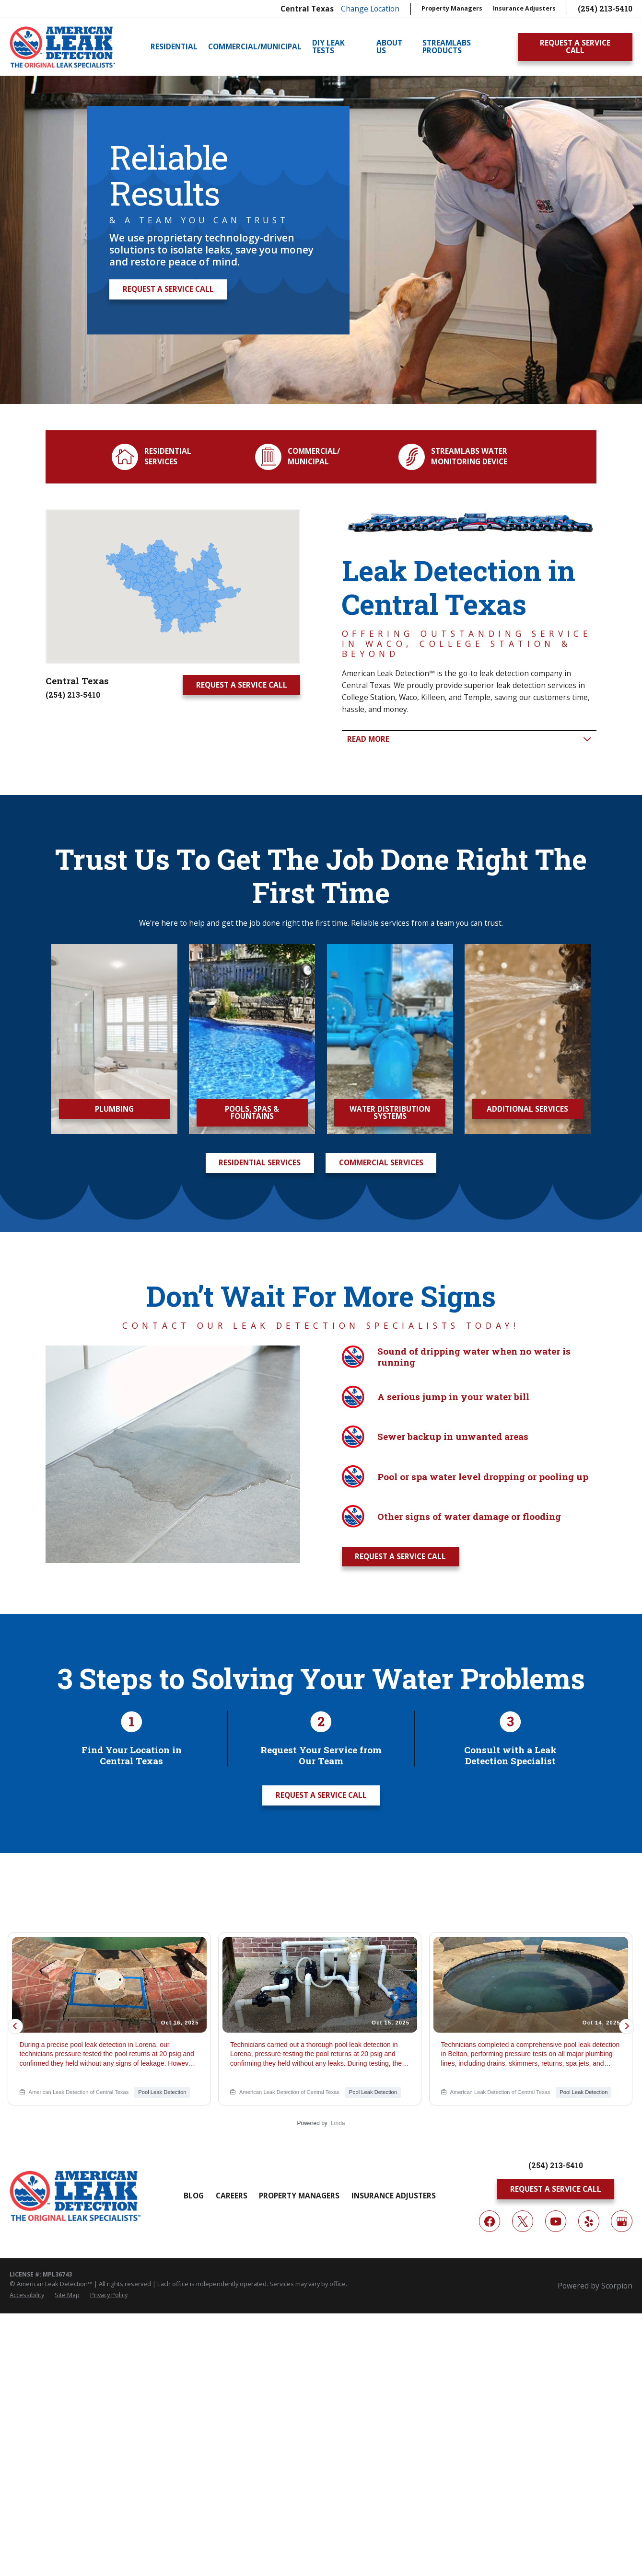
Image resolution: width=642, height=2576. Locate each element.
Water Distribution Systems (404, 1113)
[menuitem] (27, 2294)
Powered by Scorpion (595, 2285)
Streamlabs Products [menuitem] (446, 46)
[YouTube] (555, 2220)
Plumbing (123, 1109)
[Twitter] (522, 2220)
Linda (338, 2123)
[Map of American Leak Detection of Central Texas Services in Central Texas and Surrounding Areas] (167, 586)
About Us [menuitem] (389, 46)
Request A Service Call (575, 46)
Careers (231, 2195)
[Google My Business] (621, 2220)
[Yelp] (588, 2220)
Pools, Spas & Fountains (264, 1113)
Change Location (370, 8)
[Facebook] (489, 2220)
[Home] (62, 46)
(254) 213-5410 (605, 8)
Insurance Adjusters (524, 8)
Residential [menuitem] (174, 46)
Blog (194, 2195)
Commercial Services (381, 1162)
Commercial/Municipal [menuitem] (255, 46)
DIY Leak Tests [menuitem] (328, 46)
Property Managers (451, 8)
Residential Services (260, 1162)
